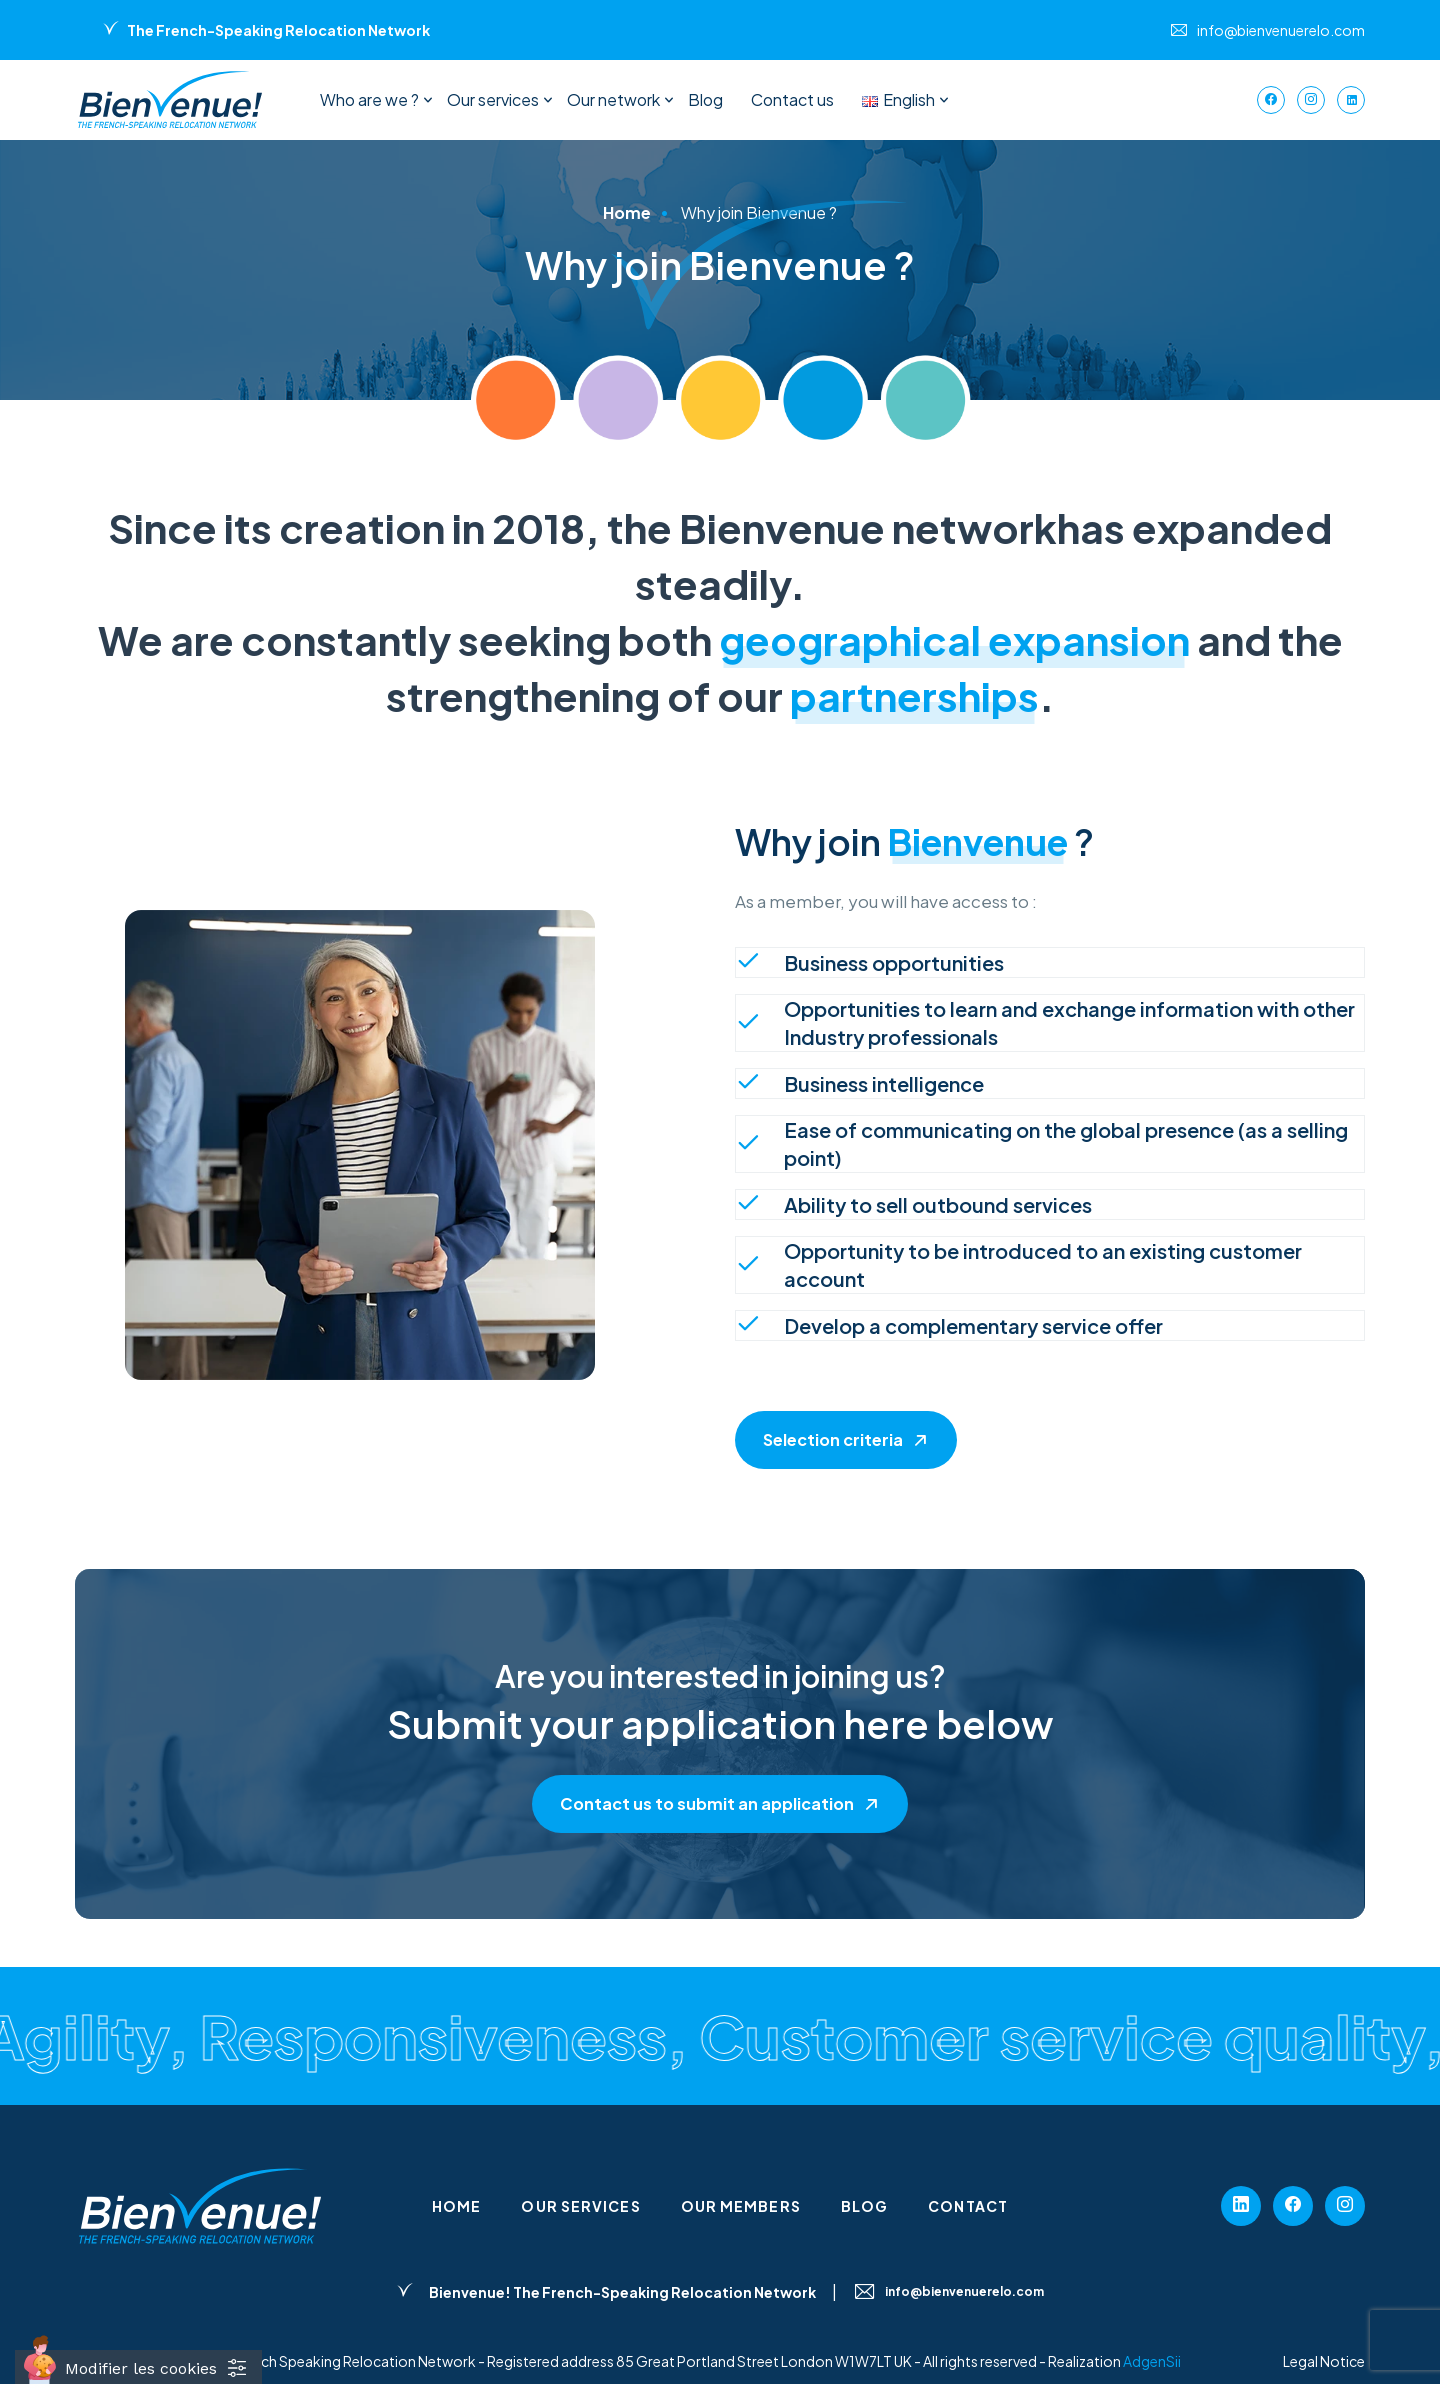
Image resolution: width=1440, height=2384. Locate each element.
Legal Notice (1324, 2361)
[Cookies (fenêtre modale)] (138, 2367)
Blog (705, 99)
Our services (493, 99)
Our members (741, 2206)
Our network (613, 99)
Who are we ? (369, 99)
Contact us (792, 99)
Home (456, 2206)
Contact (968, 2206)
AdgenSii (1152, 2361)
